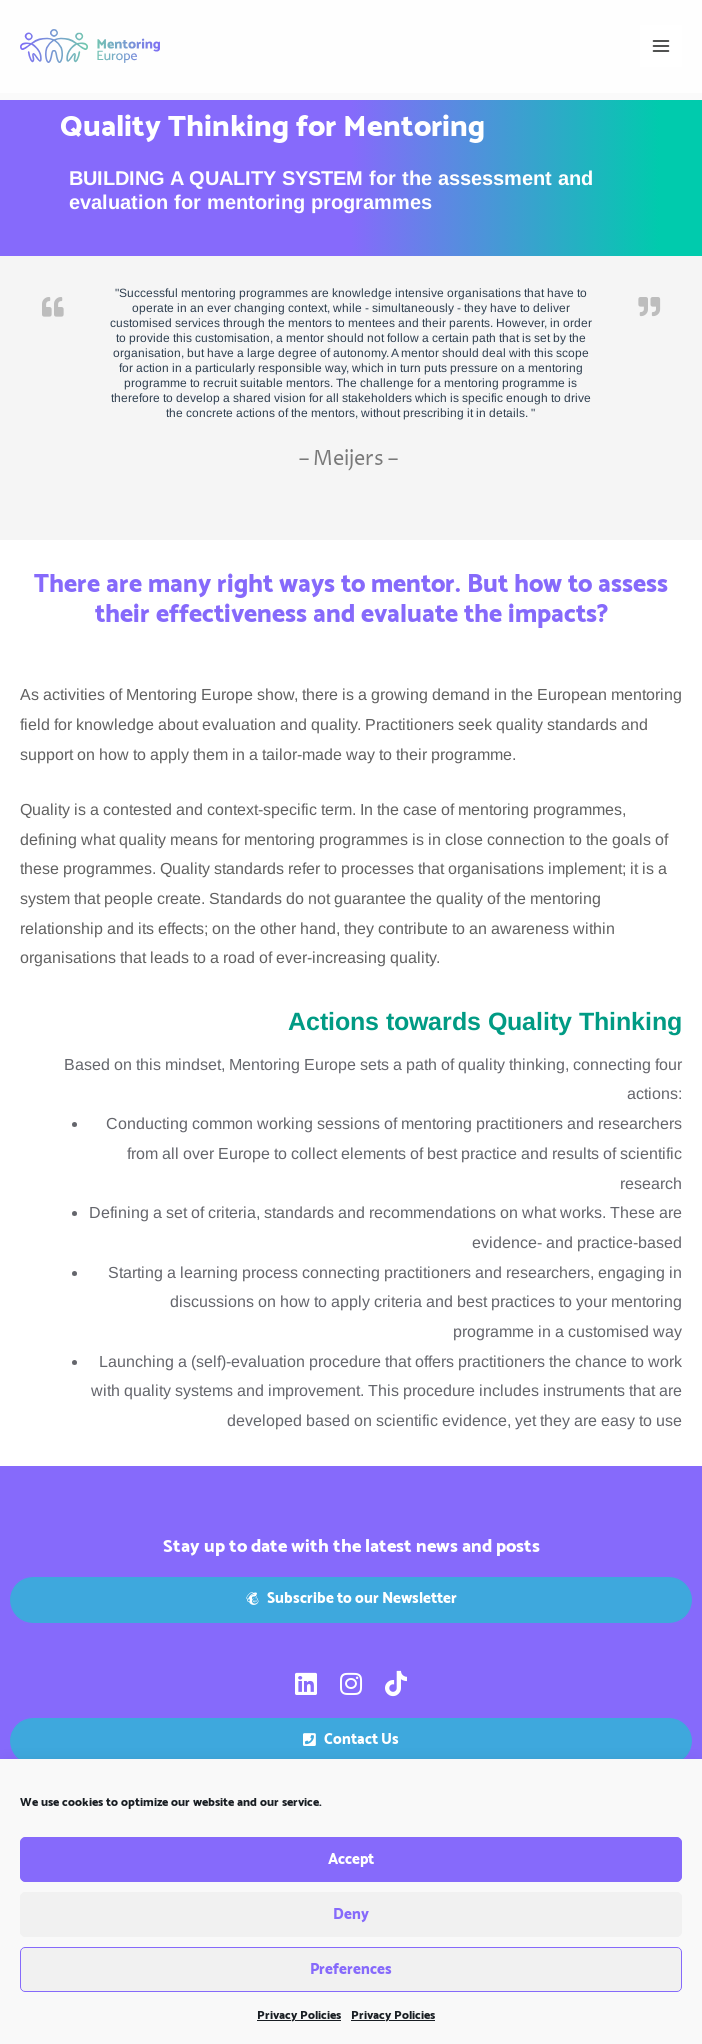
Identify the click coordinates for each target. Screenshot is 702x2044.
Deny (351, 1927)
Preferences (351, 1982)
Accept (351, 1872)
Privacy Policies (299, 2028)
